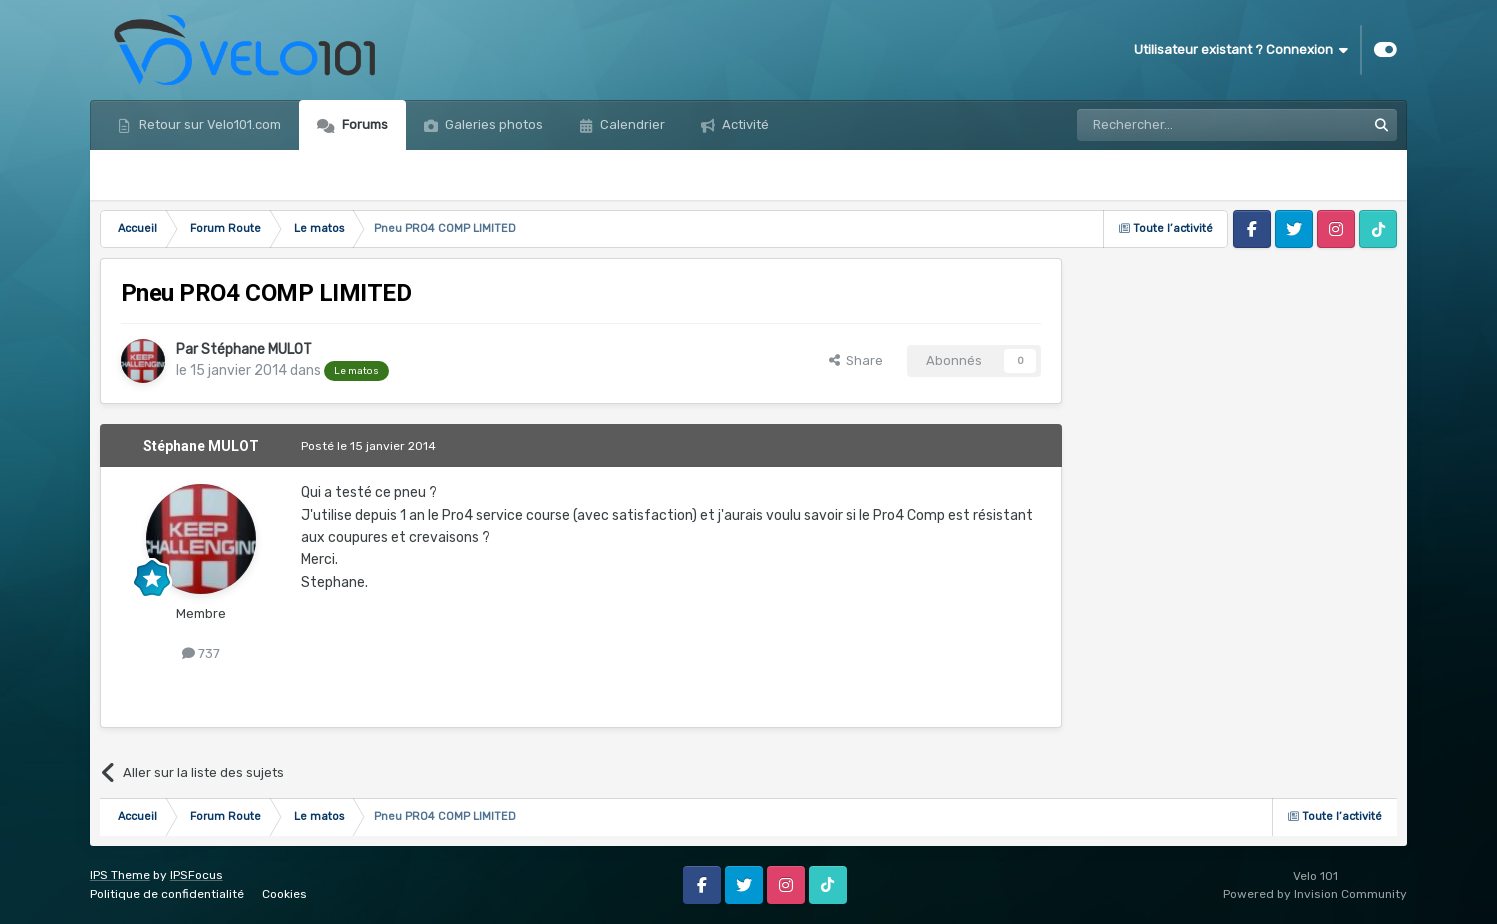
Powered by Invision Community (1315, 894)
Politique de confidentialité (167, 894)
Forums (363, 124)
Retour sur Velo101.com (208, 124)
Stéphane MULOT (256, 349)
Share (856, 360)
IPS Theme (120, 875)
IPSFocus (196, 875)
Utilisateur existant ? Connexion (1241, 50)
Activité (744, 124)
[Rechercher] (1178, 125)
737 (201, 653)
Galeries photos (492, 124)
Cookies (284, 894)
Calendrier (631, 124)
